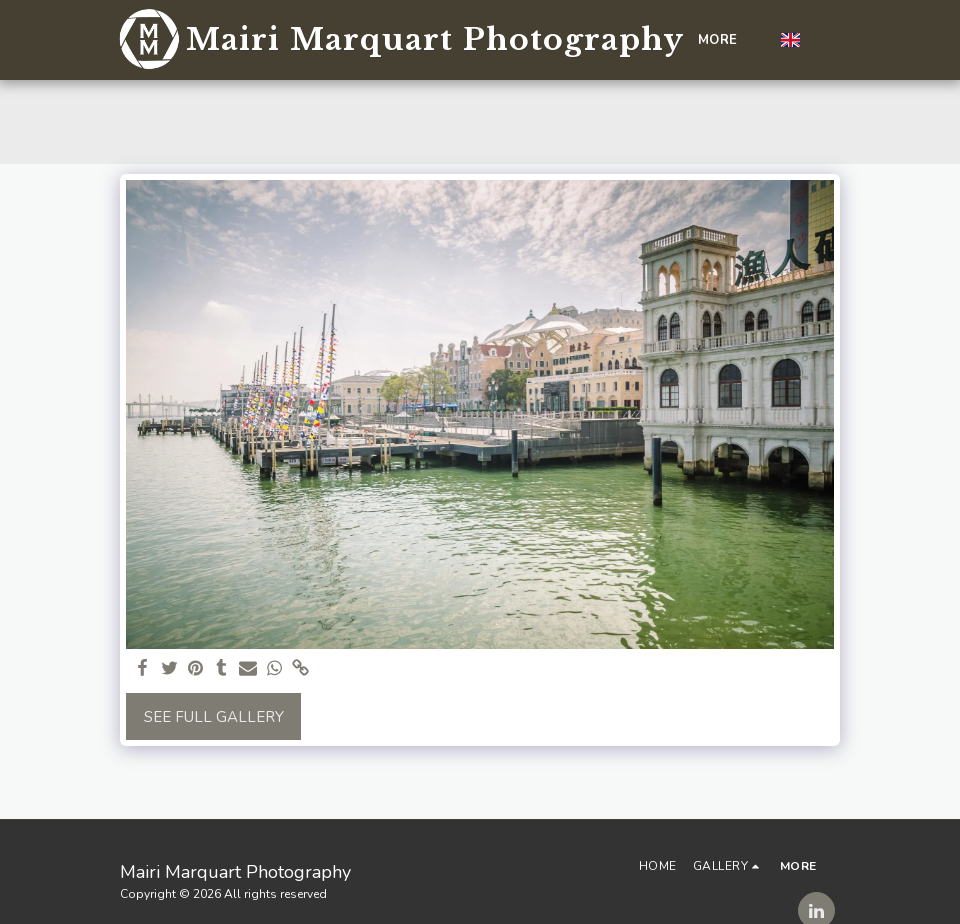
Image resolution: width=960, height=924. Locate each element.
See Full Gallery (214, 717)
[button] (824, 40)
